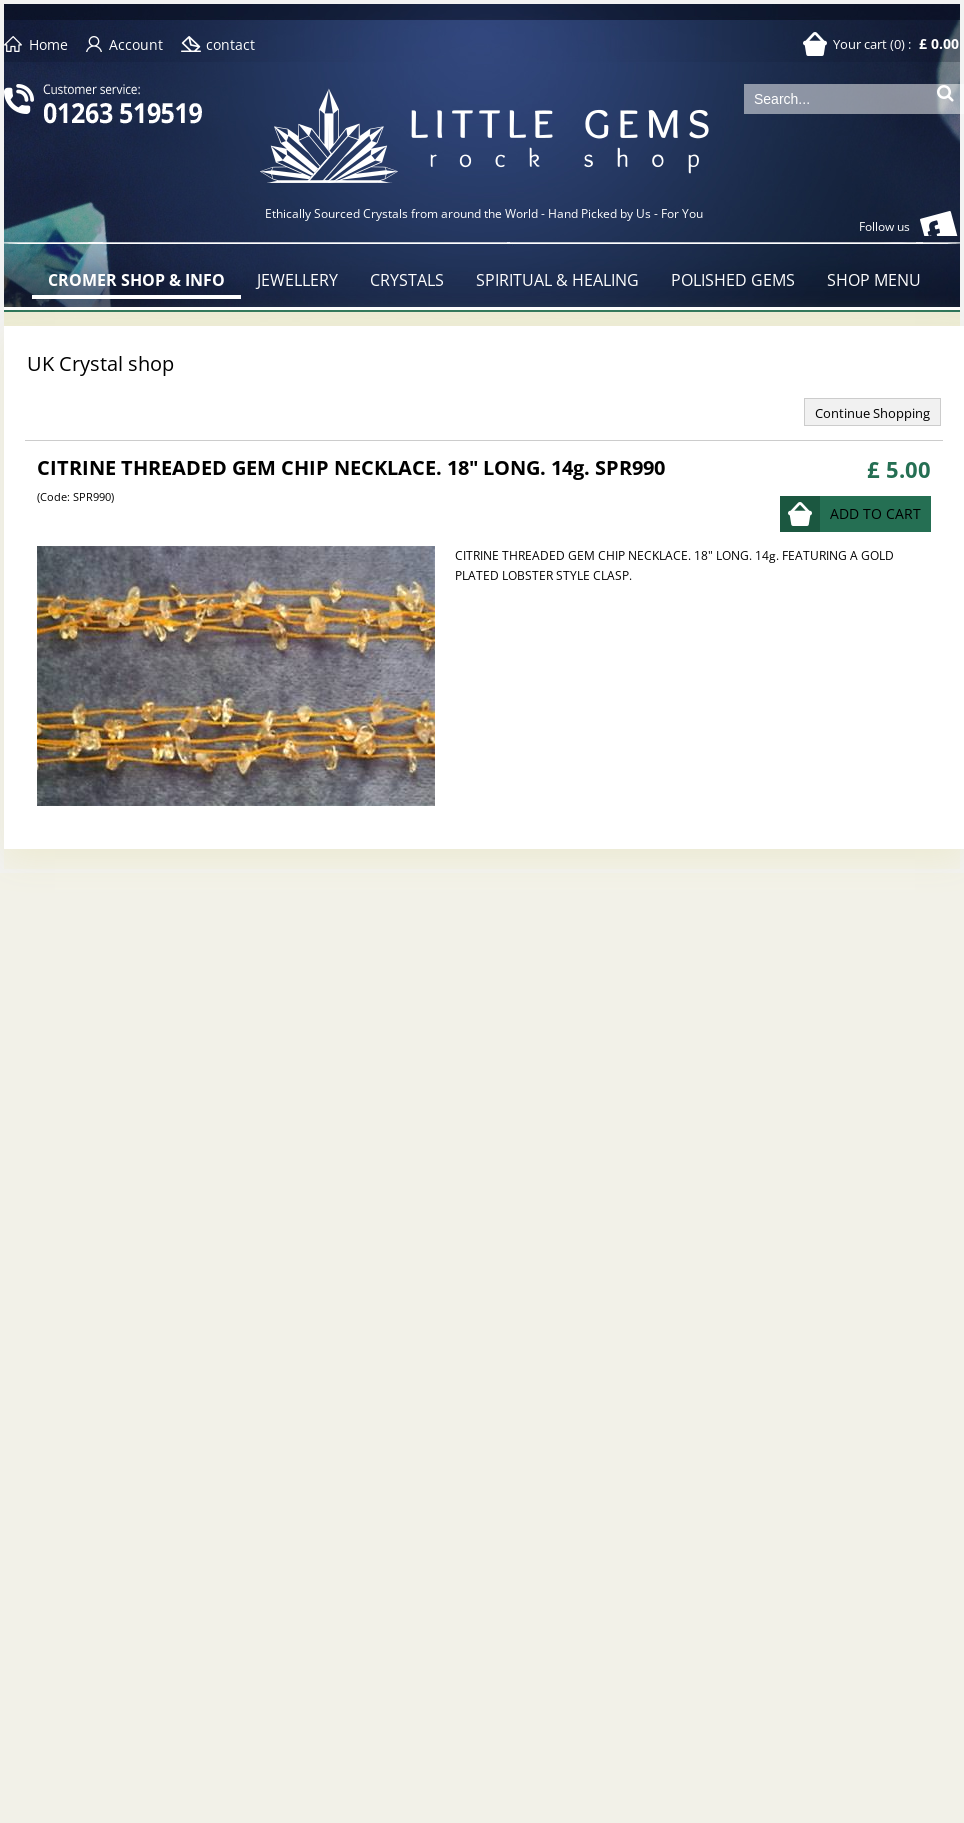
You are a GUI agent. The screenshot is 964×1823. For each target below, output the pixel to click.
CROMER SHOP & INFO (136, 280)
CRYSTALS (407, 280)
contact (230, 44)
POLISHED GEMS (733, 280)
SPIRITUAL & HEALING (557, 280)
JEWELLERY (297, 280)
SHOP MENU (874, 280)
